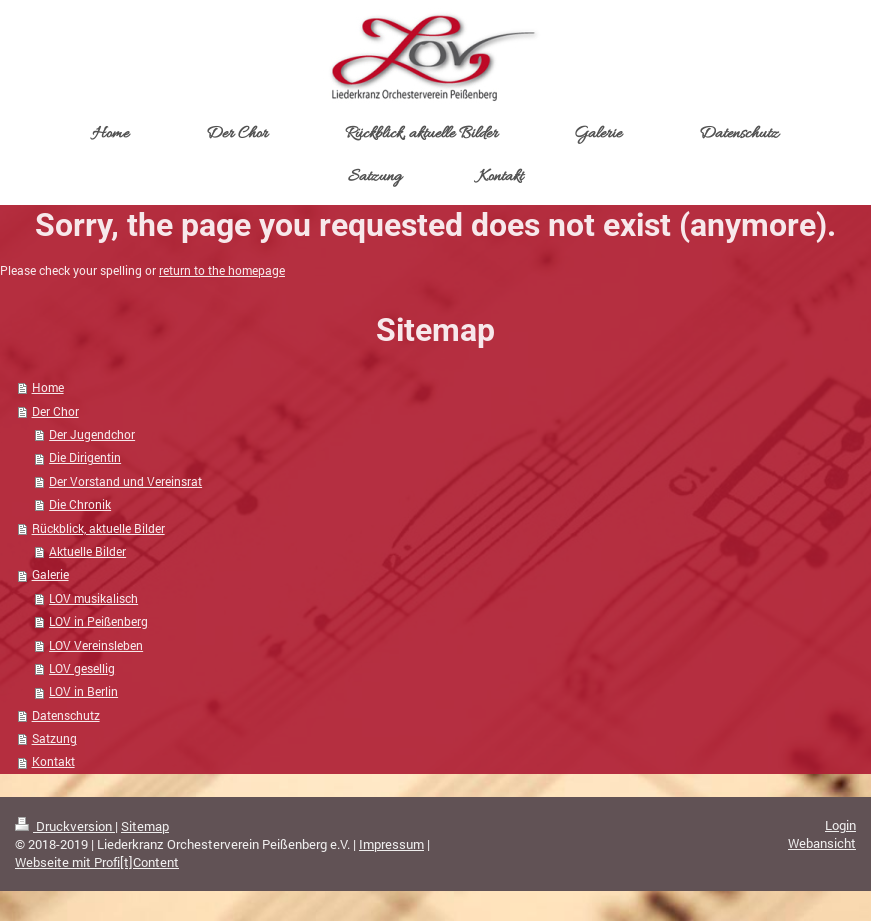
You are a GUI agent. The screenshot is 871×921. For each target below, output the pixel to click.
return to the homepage (222, 270)
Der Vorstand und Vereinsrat (125, 481)
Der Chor (55, 411)
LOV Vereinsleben (96, 645)
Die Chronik (80, 504)
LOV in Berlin (83, 691)
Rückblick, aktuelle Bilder (98, 528)
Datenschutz (66, 715)
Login (840, 825)
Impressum (391, 844)
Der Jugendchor (92, 434)
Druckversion (65, 826)
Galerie (50, 574)
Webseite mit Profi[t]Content (97, 862)
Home (48, 387)
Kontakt (53, 761)
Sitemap (145, 826)
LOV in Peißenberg (98, 621)
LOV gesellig (82, 668)
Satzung (54, 738)
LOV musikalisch (93, 598)
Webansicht (822, 843)
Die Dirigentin (85, 457)
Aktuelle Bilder (87, 551)
